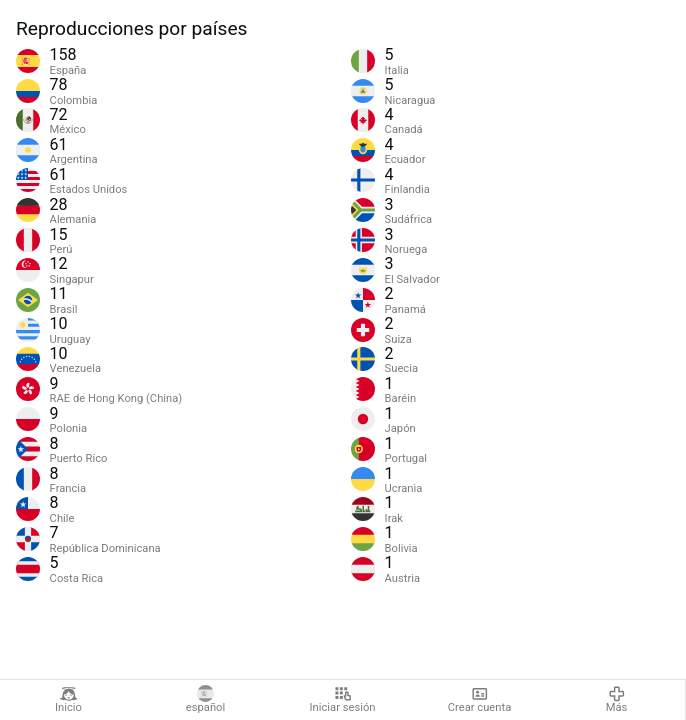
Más (617, 700)
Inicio (68, 700)
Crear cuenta (479, 700)
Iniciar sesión (343, 700)
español (205, 700)
